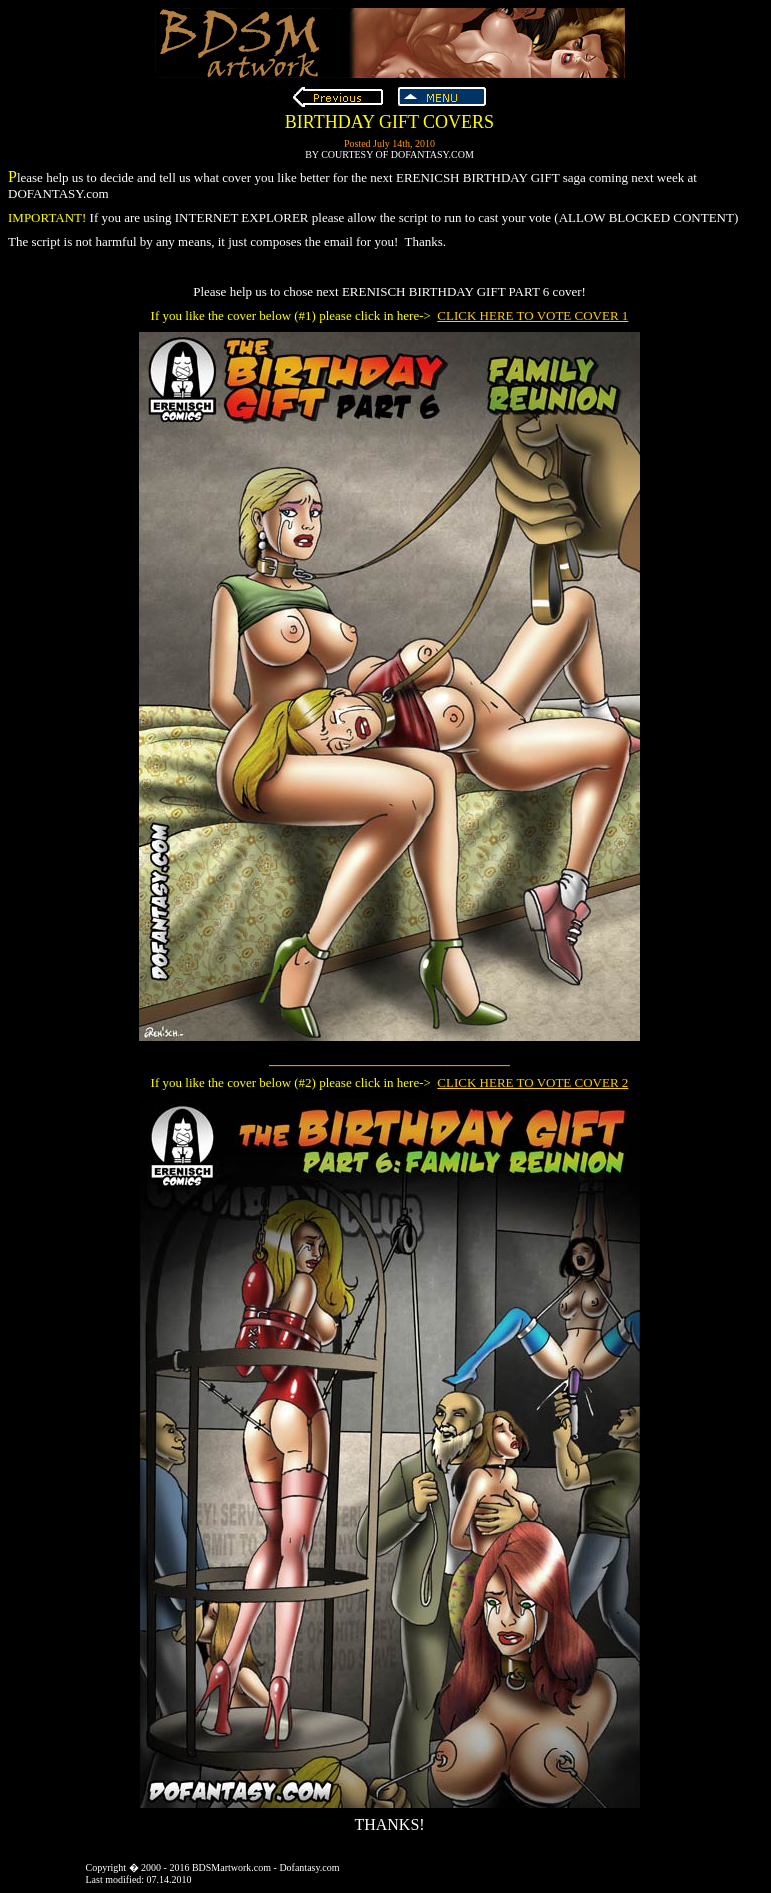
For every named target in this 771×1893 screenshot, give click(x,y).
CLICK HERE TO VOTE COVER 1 (532, 315)
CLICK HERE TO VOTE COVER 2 (532, 1082)
